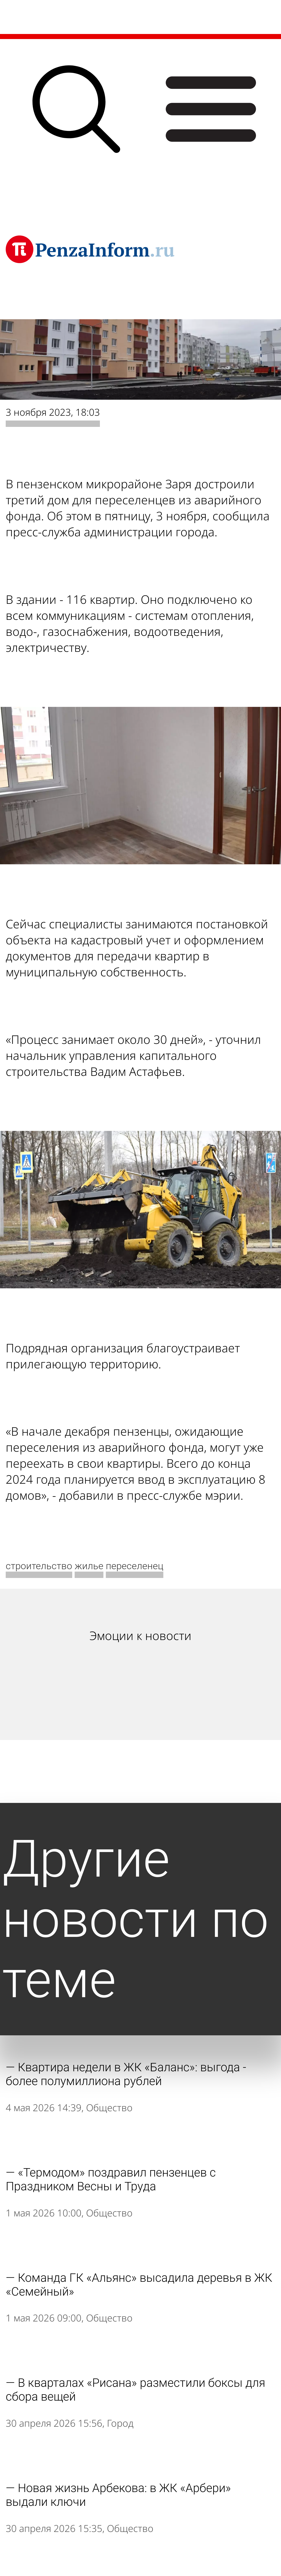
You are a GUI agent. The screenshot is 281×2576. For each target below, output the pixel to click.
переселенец (134, 1566)
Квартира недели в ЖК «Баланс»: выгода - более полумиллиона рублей (126, 2074)
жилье (89, 1566)
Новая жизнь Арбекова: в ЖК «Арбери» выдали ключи (118, 2495)
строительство (39, 1566)
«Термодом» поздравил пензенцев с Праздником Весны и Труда (111, 2179)
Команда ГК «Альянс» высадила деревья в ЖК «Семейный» (139, 2284)
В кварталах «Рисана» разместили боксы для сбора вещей (135, 2389)
